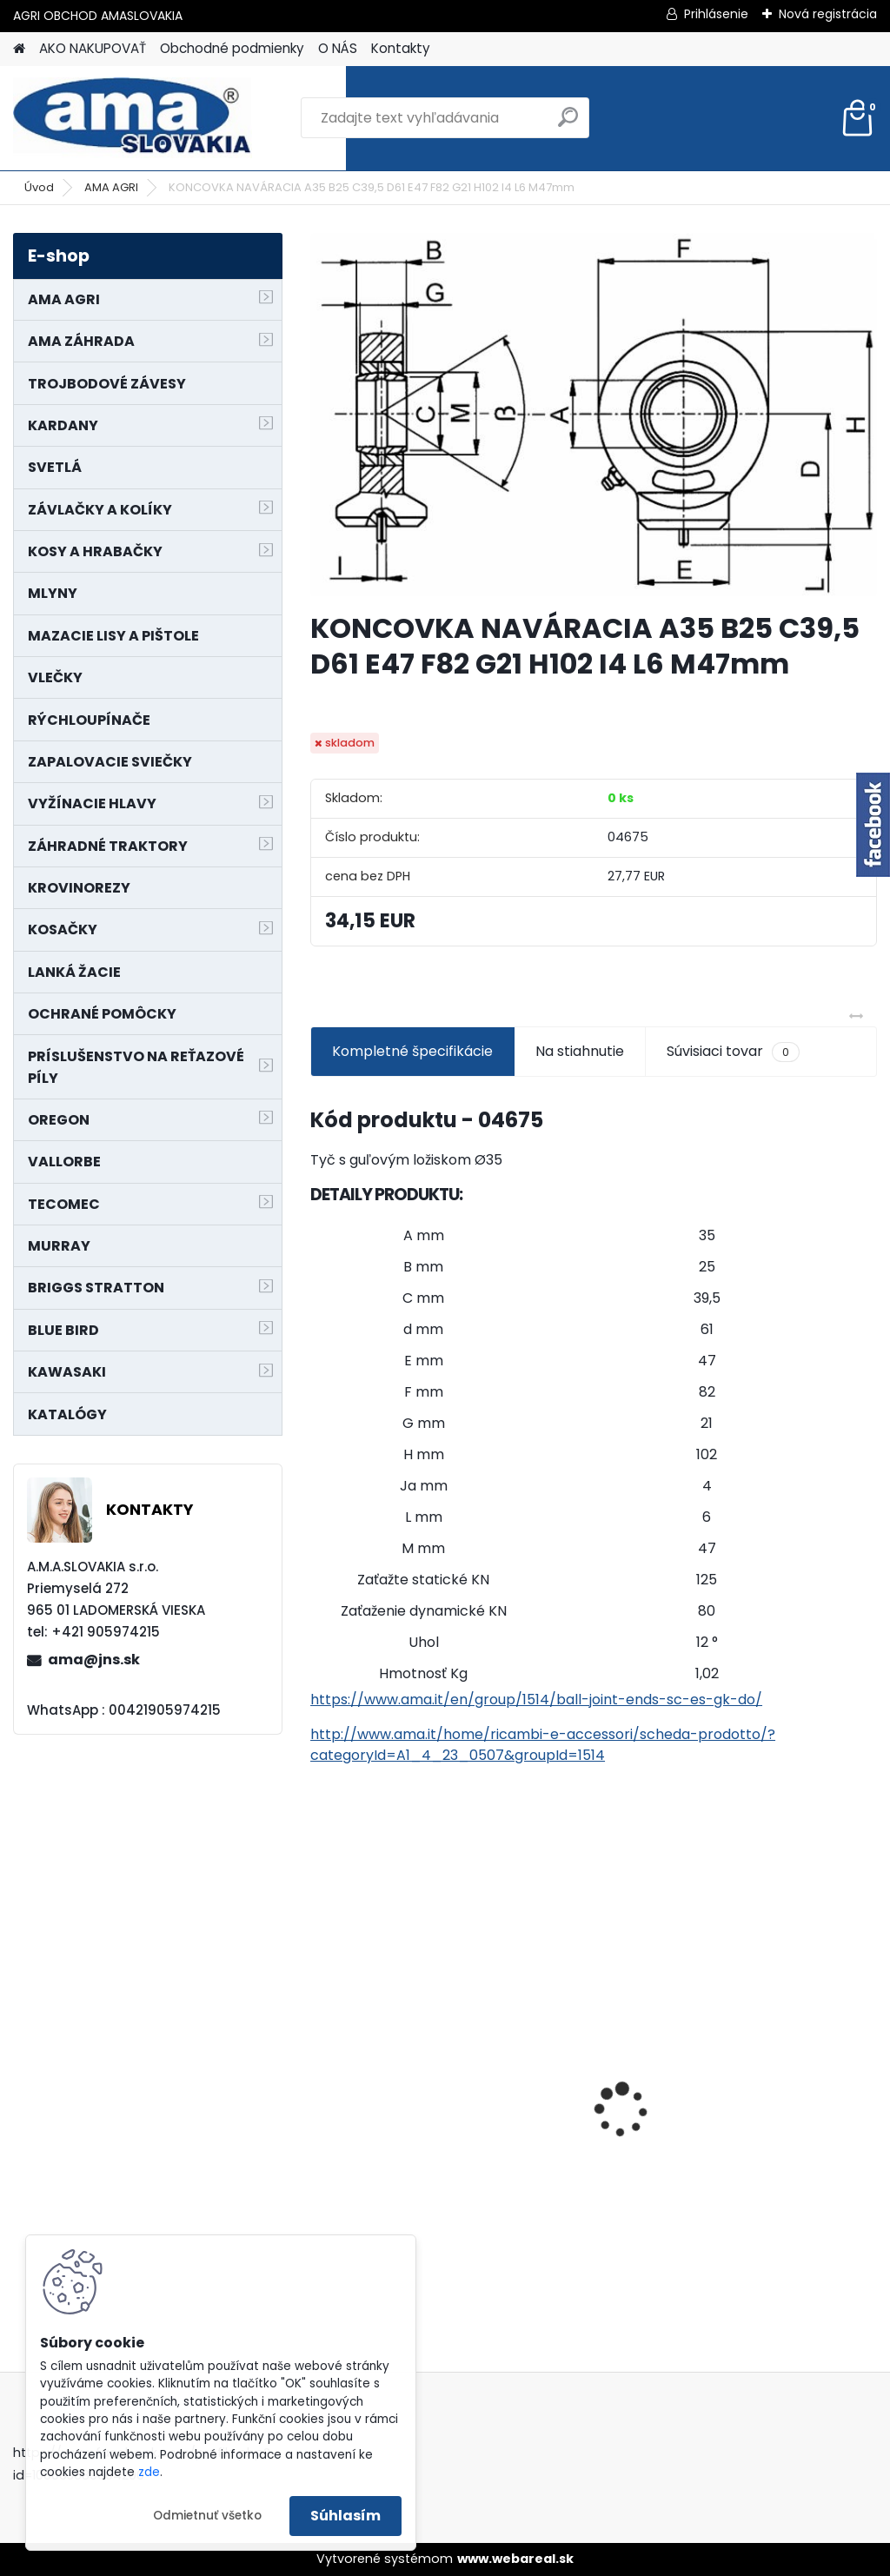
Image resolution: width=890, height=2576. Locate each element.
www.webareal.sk (515, 2558)
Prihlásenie (716, 14)
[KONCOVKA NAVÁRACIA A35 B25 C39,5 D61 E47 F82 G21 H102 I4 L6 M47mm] (593, 415)
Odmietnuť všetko (207, 2515)
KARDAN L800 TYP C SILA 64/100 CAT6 (774, 2082)
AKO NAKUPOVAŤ (92, 48)
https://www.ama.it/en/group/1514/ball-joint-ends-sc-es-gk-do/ (536, 1700)
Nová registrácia (828, 14)
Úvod (39, 187)
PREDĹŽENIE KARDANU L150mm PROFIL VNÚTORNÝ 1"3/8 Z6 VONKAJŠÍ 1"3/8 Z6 (392, 2049)
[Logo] (132, 118)
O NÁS (337, 48)
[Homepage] (19, 49)
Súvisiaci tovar (733, 1051)
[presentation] (319, 2079)
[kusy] (543, 2251)
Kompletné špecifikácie (412, 1051)
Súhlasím (345, 2516)
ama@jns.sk (94, 1660)
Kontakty (400, 48)
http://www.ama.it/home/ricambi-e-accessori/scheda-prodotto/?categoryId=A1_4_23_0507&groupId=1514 (542, 1744)
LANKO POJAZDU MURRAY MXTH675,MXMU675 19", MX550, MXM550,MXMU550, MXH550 (592, 2090)
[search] (568, 124)
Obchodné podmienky (232, 48)
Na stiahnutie (579, 1051)
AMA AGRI (111, 187)
